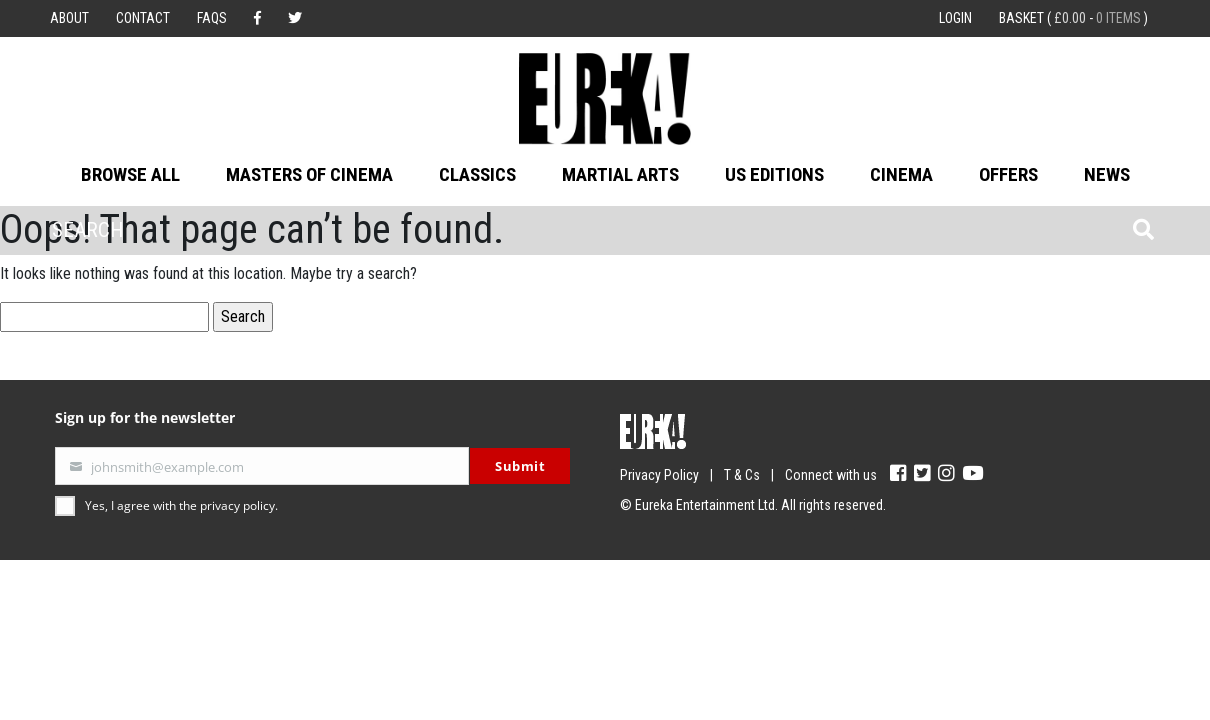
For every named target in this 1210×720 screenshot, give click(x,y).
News (1107, 174)
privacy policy (237, 505)
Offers (1008, 174)
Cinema (901, 174)
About (69, 18)
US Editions (774, 174)
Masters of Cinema (309, 174)
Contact (143, 18)
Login (955, 18)
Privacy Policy (659, 475)
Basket (1073, 18)
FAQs (212, 18)
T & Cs (742, 475)
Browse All (130, 174)
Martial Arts (620, 174)
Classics (477, 174)
